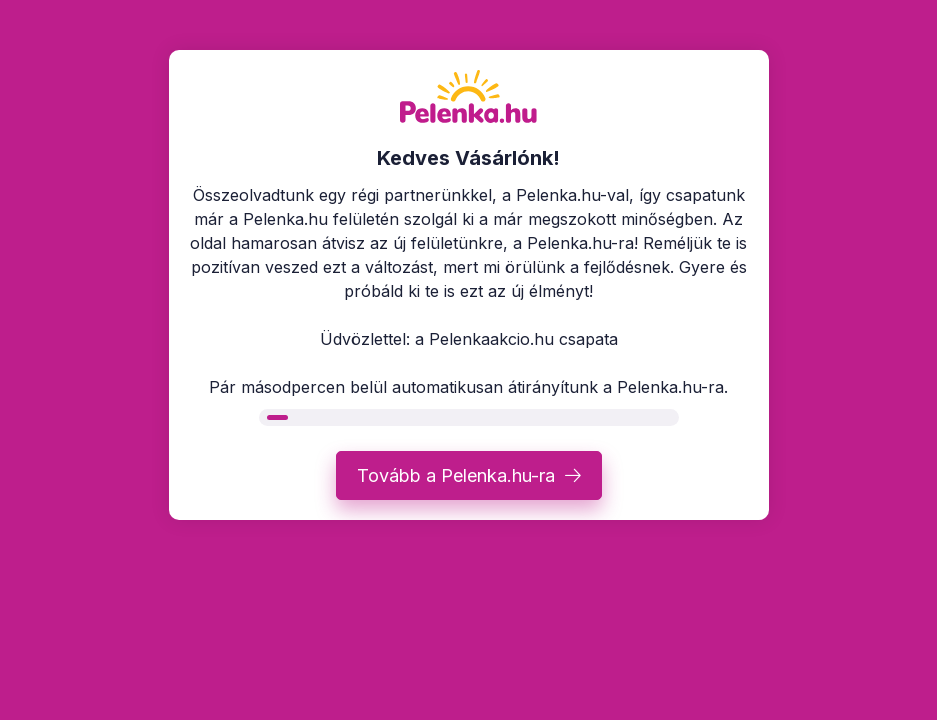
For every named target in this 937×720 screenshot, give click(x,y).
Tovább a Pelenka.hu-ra (456, 475)
